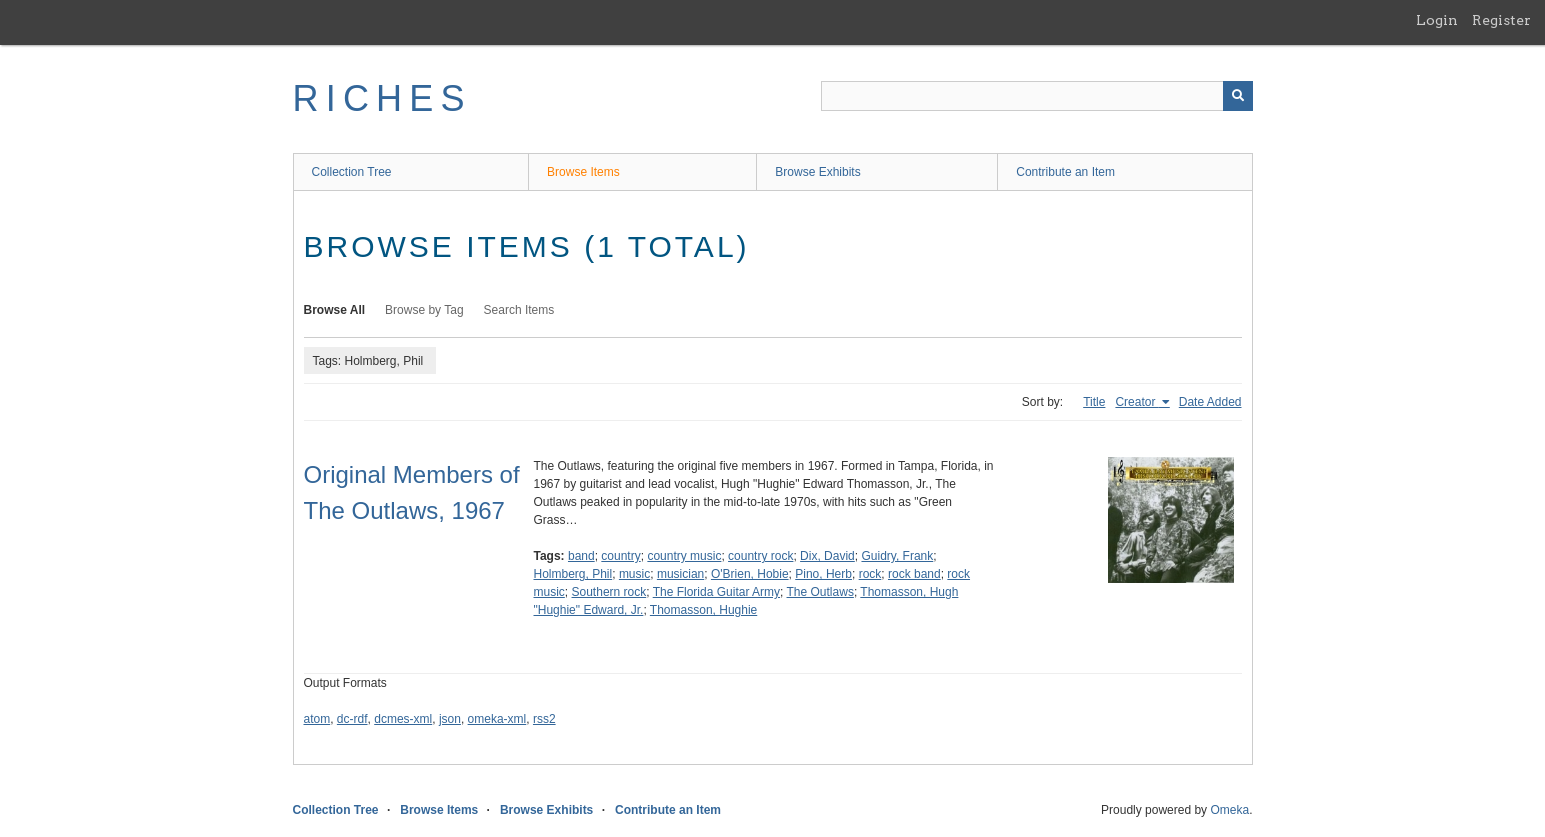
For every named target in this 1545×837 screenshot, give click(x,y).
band (581, 556)
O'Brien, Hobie (750, 574)
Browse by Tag (424, 310)
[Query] (1037, 96)
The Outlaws (820, 592)
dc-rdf (352, 719)
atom (317, 719)
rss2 (544, 719)
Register (1501, 20)
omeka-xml (497, 719)
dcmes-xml (403, 719)
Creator (1136, 402)
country (620, 556)
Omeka (1229, 810)
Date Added (1210, 402)
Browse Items (583, 172)
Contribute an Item (1065, 172)
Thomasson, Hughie (703, 610)
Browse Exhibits (817, 172)
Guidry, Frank (897, 556)
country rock (760, 556)
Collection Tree (352, 172)
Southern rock (609, 592)
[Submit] (1238, 96)
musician (680, 574)
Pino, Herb (823, 574)
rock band (914, 574)
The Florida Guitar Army (716, 592)
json (450, 719)
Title (1094, 402)
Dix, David (827, 556)
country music (684, 556)
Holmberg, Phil (573, 574)
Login (1437, 20)
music (634, 574)
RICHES (382, 98)
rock (870, 574)
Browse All (335, 310)
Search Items (519, 310)
